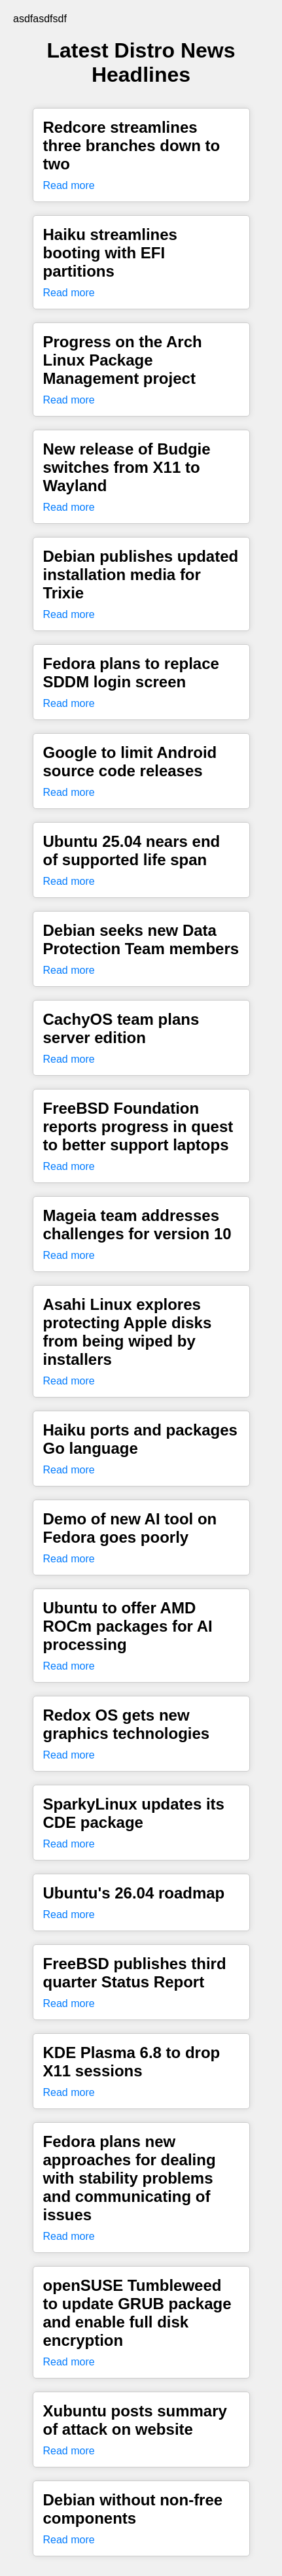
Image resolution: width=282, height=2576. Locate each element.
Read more (69, 185)
